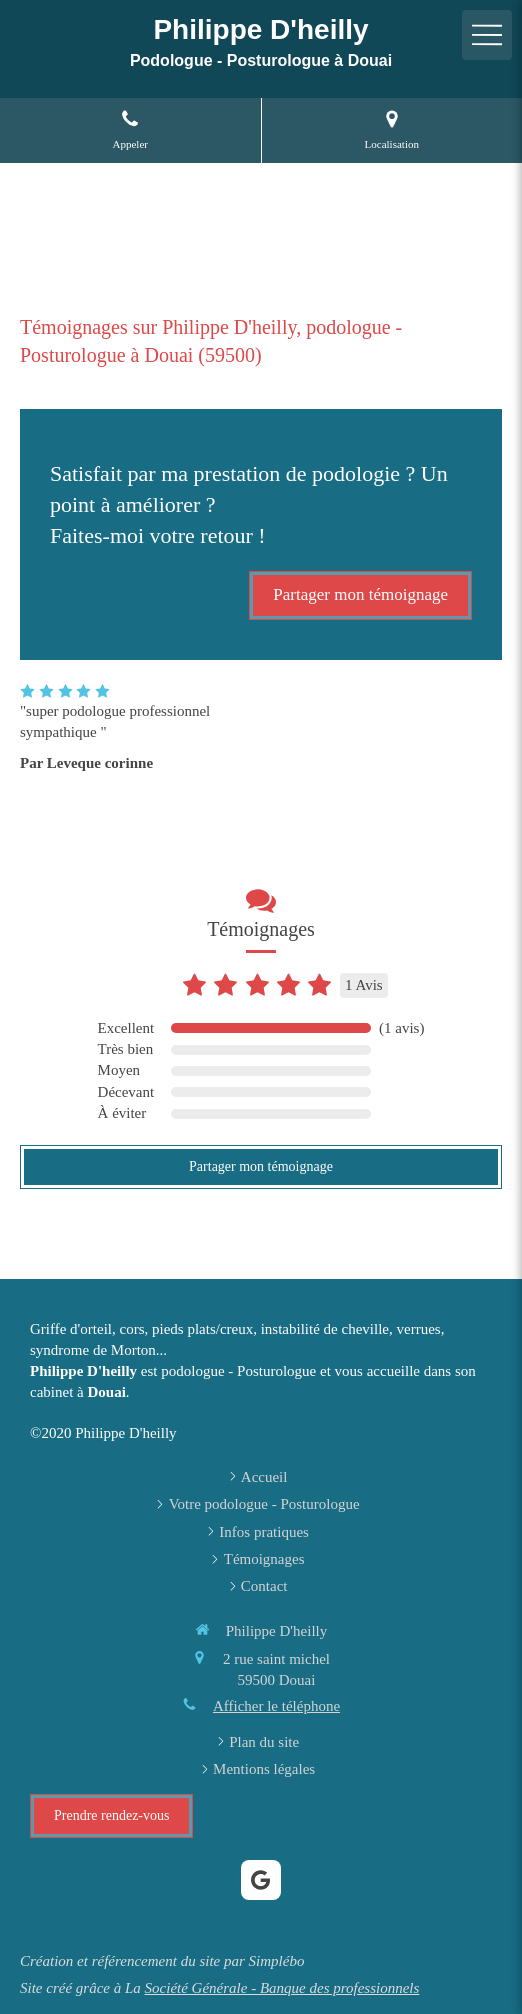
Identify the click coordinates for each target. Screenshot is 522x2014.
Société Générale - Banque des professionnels (282, 1988)
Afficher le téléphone (276, 1706)
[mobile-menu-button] (487, 35)
